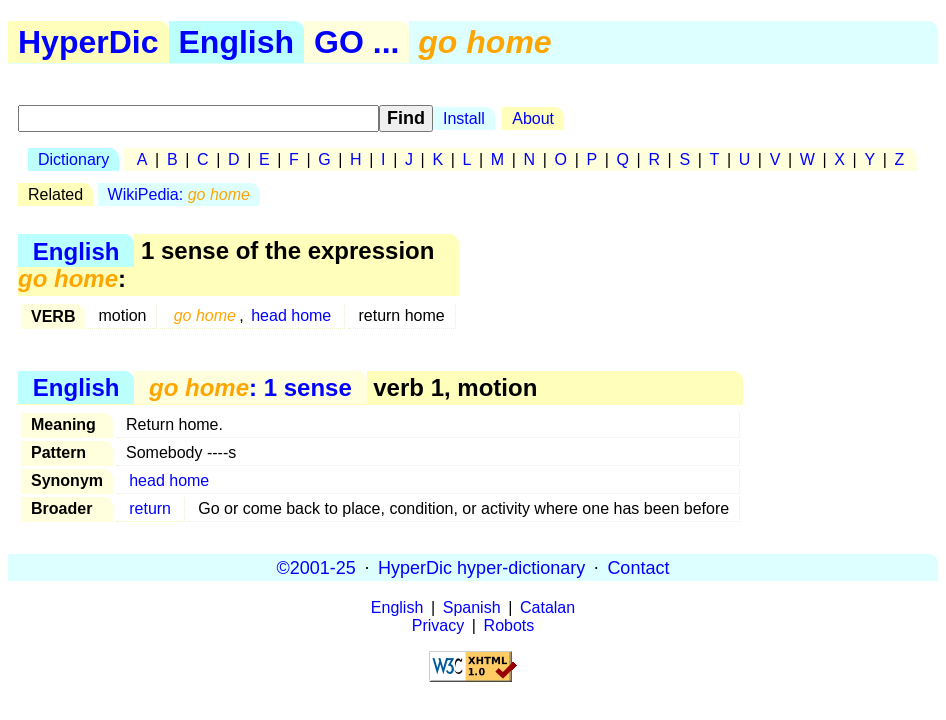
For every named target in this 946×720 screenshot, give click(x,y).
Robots (509, 625)
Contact (638, 567)
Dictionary (73, 159)
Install (464, 118)
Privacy (438, 625)
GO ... (356, 42)
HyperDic (88, 42)
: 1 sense (250, 387)
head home (291, 315)
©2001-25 (316, 567)
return (150, 508)
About (533, 118)
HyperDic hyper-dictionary (481, 567)
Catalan (547, 607)
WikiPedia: (179, 194)
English (237, 42)
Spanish (472, 607)
